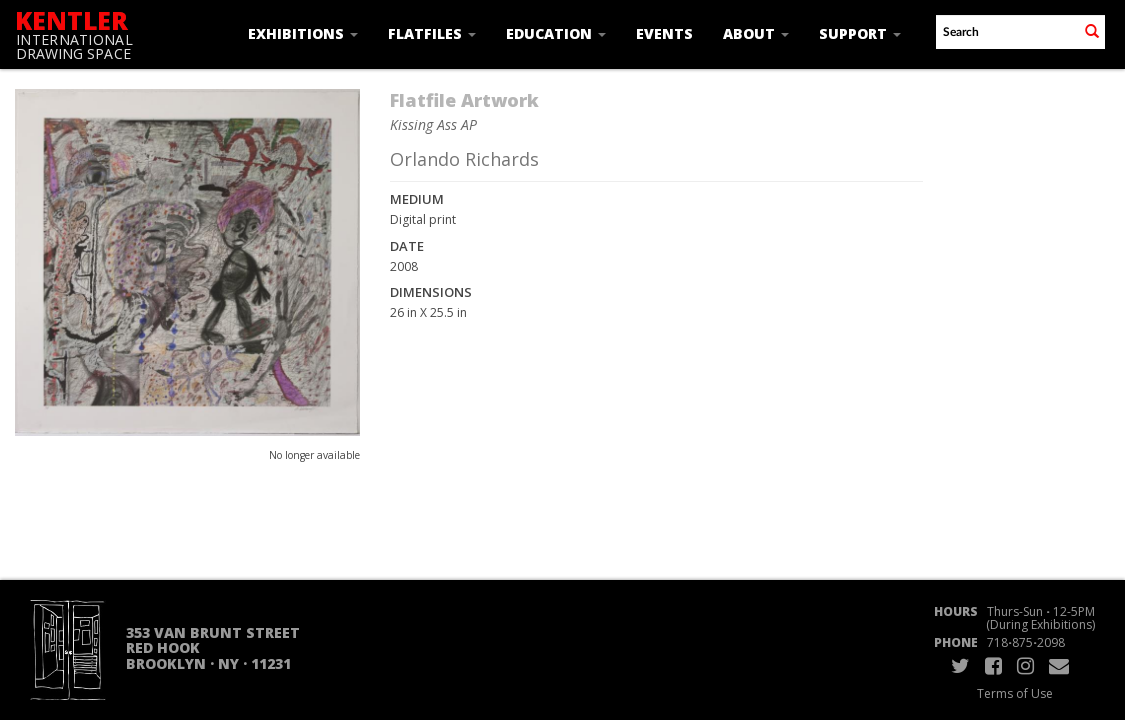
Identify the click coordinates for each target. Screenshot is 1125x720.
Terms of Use (1015, 693)
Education (556, 33)
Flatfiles (432, 33)
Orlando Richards (464, 159)
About (756, 33)
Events (664, 33)
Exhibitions (303, 33)
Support (860, 33)
